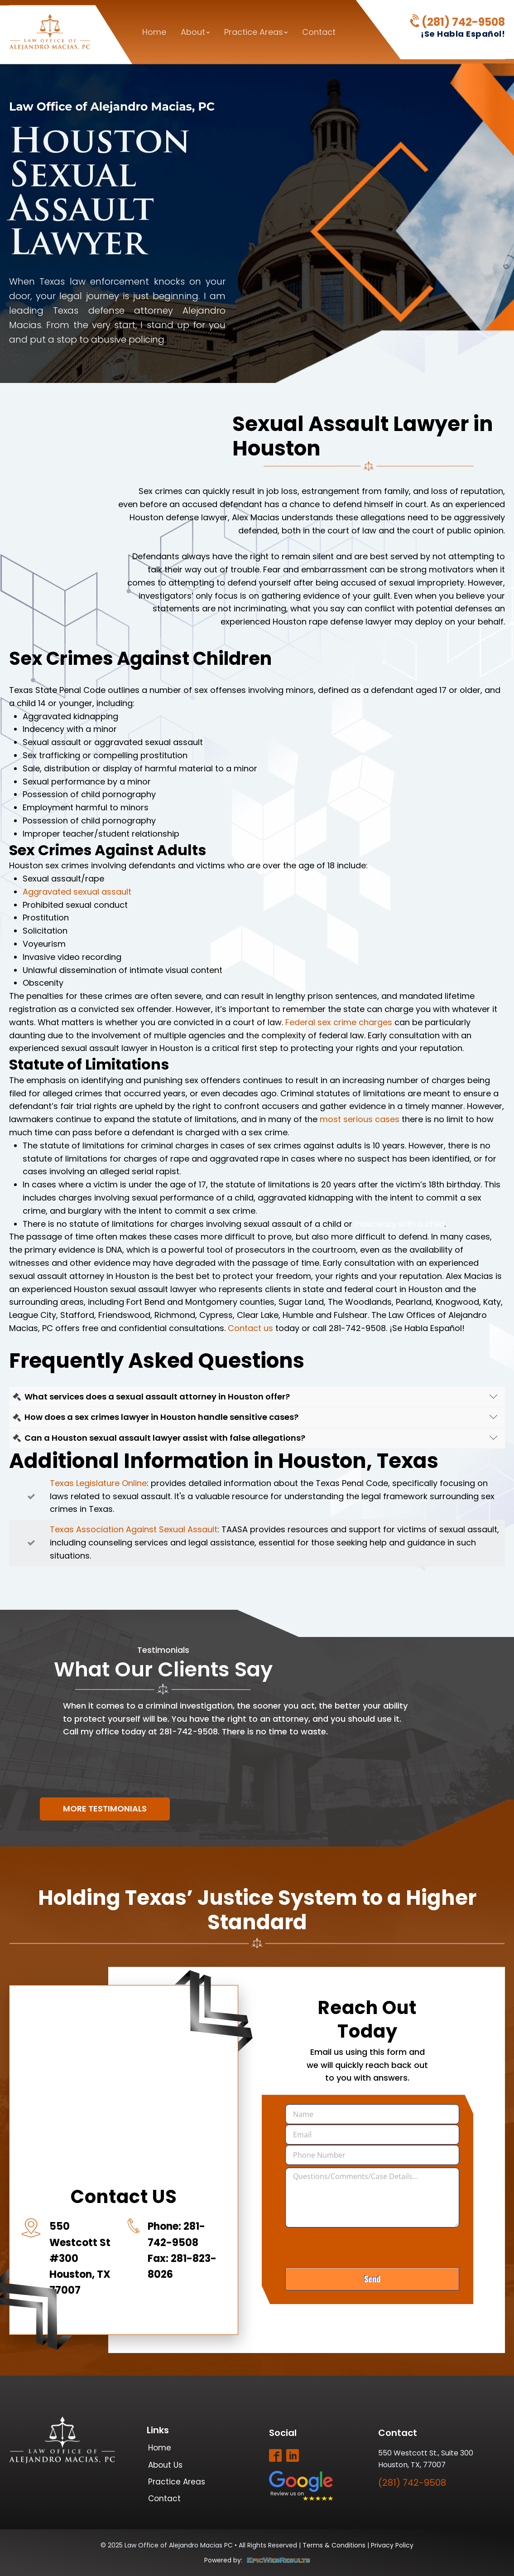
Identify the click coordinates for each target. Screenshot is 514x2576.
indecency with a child (399, 1224)
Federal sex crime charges (338, 1022)
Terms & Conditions (334, 2545)
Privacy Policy (392, 2545)
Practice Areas (256, 32)
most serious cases (359, 1119)
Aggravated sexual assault (77, 891)
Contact (319, 32)
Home (154, 32)
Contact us (250, 1328)
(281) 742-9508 (463, 22)
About (195, 32)
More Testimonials (105, 1808)
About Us (165, 2465)
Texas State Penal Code (57, 690)
